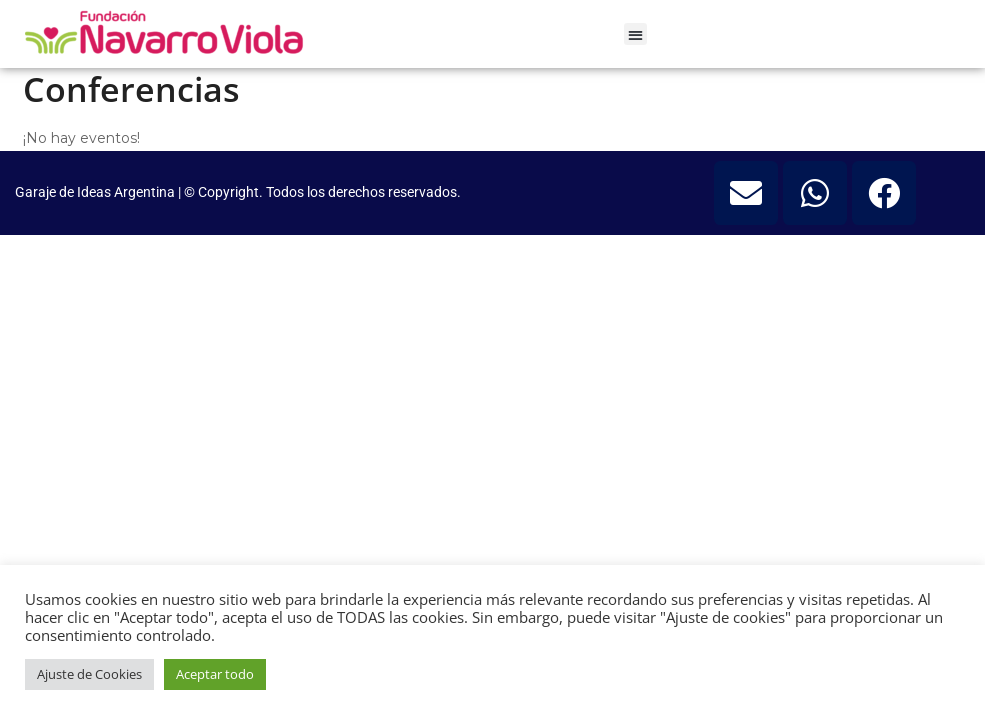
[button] (635, 34)
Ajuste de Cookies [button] (89, 674)
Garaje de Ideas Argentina (96, 192)
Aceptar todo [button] (215, 674)
